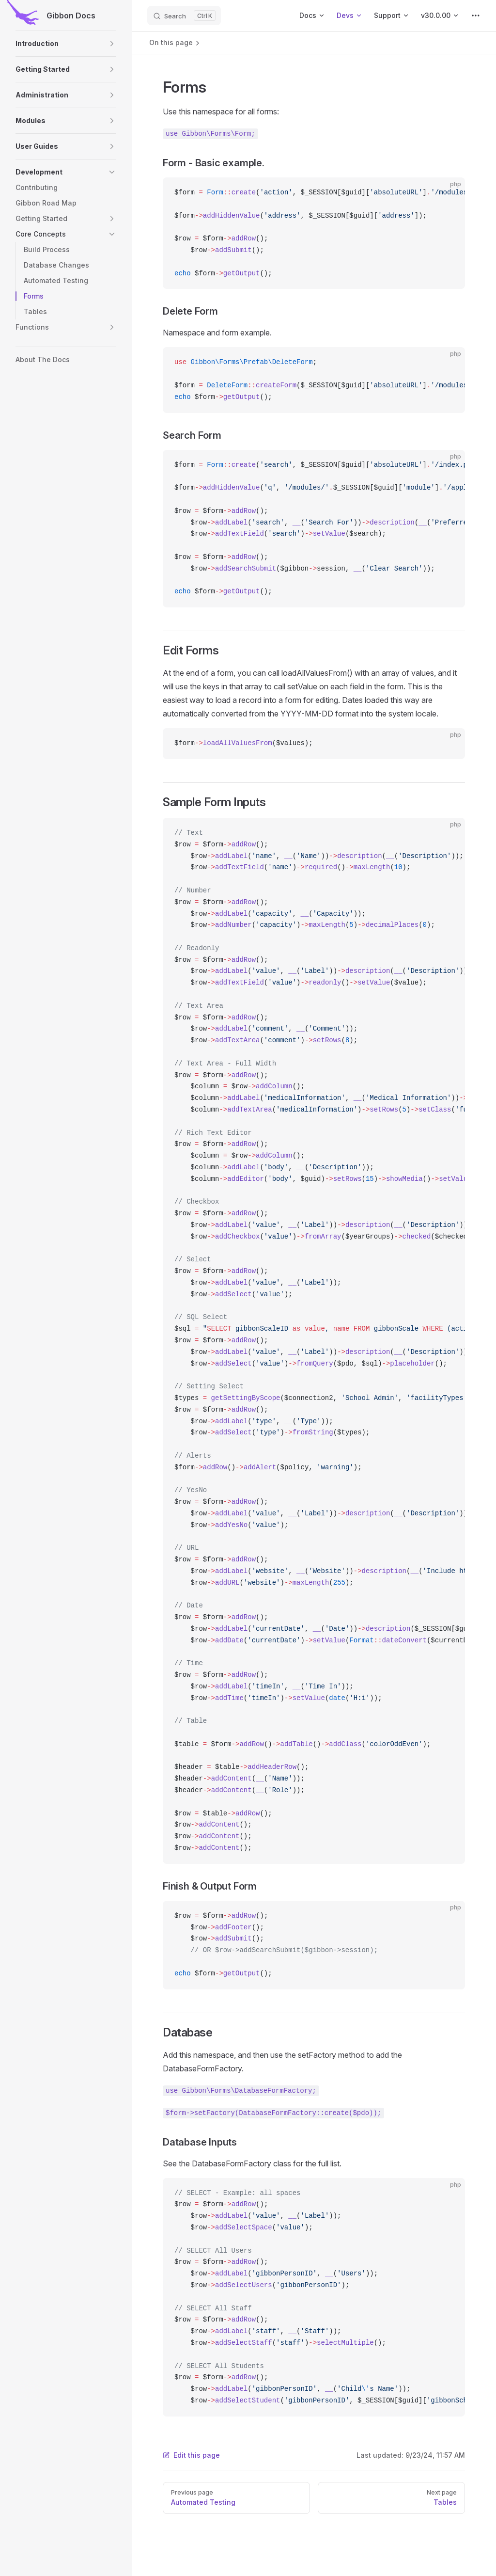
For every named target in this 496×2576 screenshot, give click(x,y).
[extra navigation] (475, 15)
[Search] (184, 15)
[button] (66, 43)
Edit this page (191, 2455)
